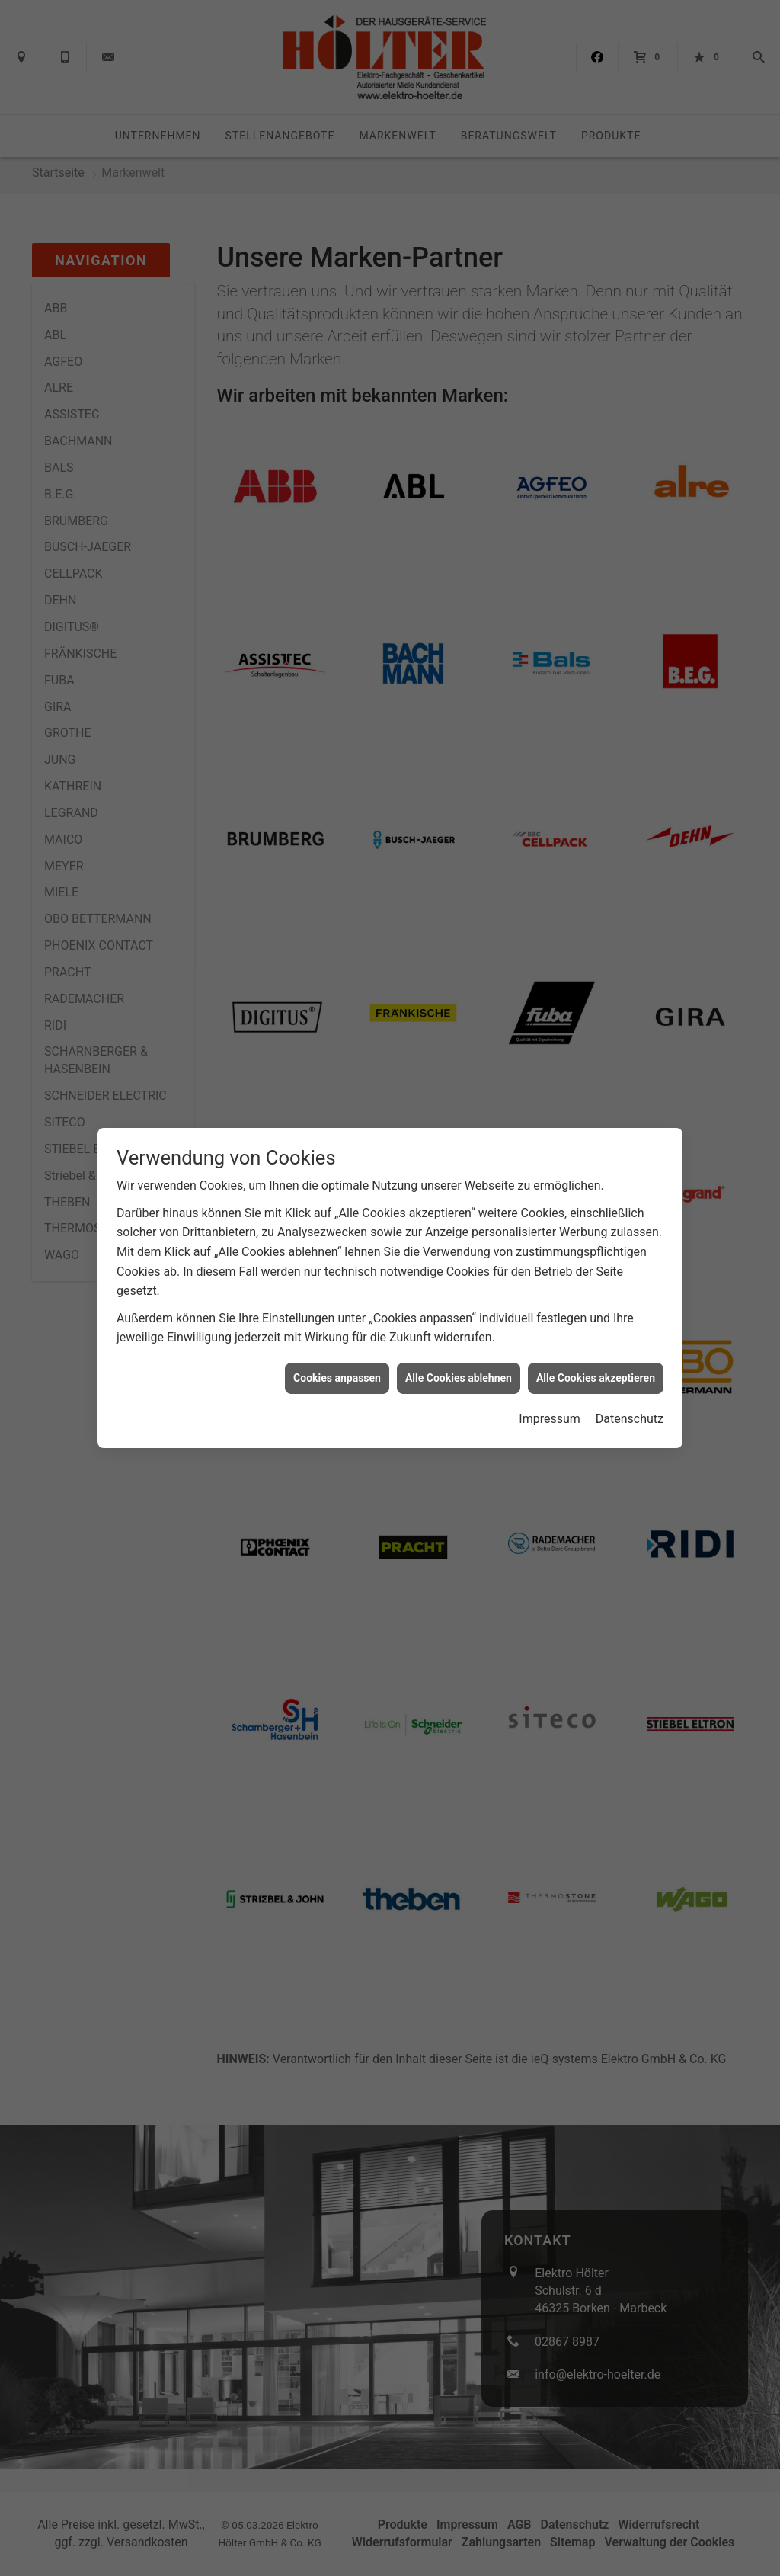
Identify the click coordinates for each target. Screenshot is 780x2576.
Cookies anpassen (337, 1378)
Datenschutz (629, 1418)
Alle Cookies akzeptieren (595, 1378)
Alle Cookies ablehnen (458, 1378)
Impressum (549, 1418)
